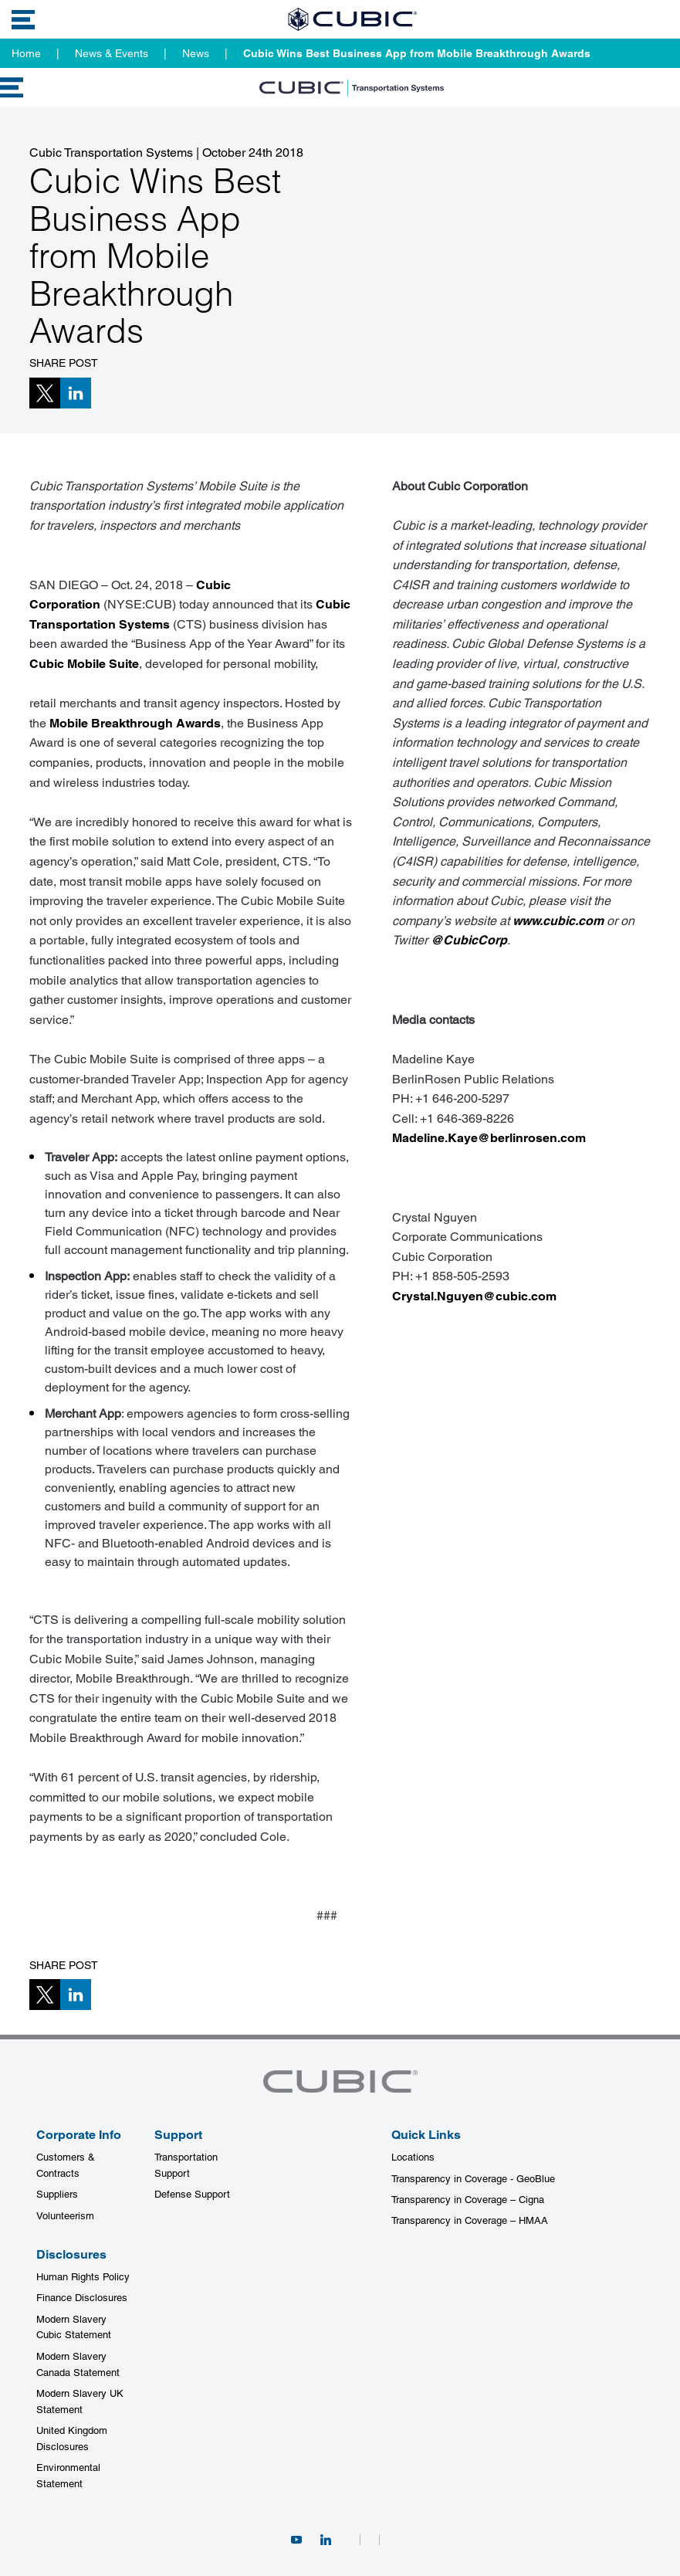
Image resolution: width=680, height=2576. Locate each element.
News (195, 53)
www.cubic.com (558, 920)
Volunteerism (65, 2216)
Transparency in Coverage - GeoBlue (473, 2179)
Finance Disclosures (81, 2297)
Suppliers (57, 2194)
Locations (413, 2157)
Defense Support (192, 2194)
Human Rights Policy (83, 2277)
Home (26, 53)
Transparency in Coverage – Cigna (467, 2199)
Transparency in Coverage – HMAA (469, 2220)
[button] (44, 393)
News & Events (111, 53)
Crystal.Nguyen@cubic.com (474, 1296)
